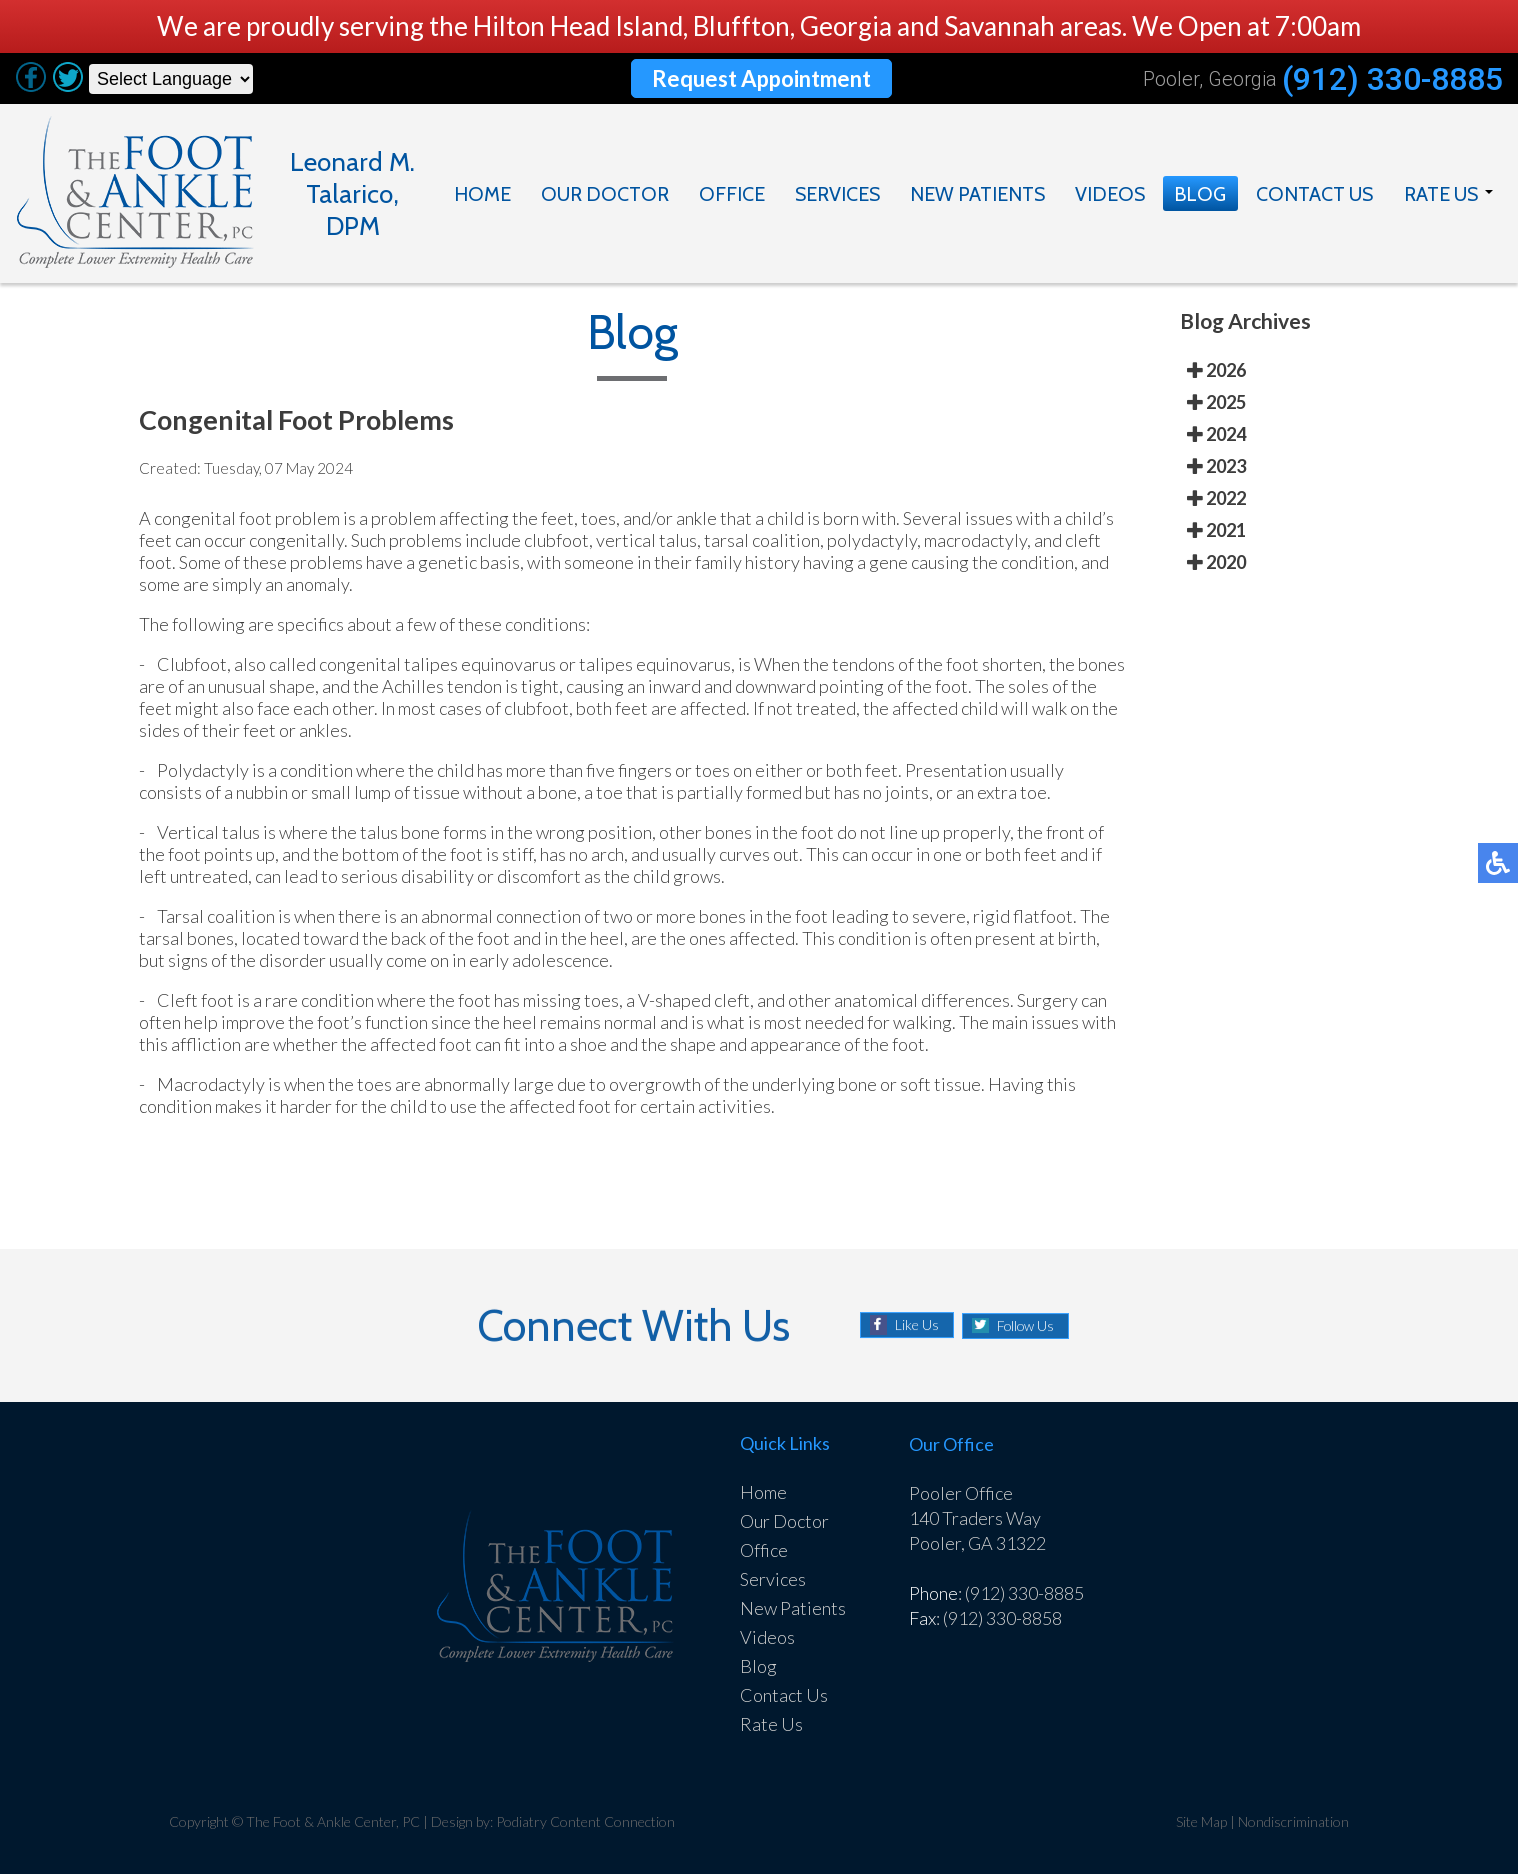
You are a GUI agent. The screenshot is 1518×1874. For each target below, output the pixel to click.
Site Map (1201, 1821)
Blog (1200, 194)
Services (838, 194)
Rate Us (1440, 194)
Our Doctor (606, 194)
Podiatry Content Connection (588, 1821)
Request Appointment (762, 78)
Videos (1110, 194)
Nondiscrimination (1294, 1821)
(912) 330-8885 (1391, 79)
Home (485, 194)
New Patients (979, 194)
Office (732, 194)
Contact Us (1313, 194)
